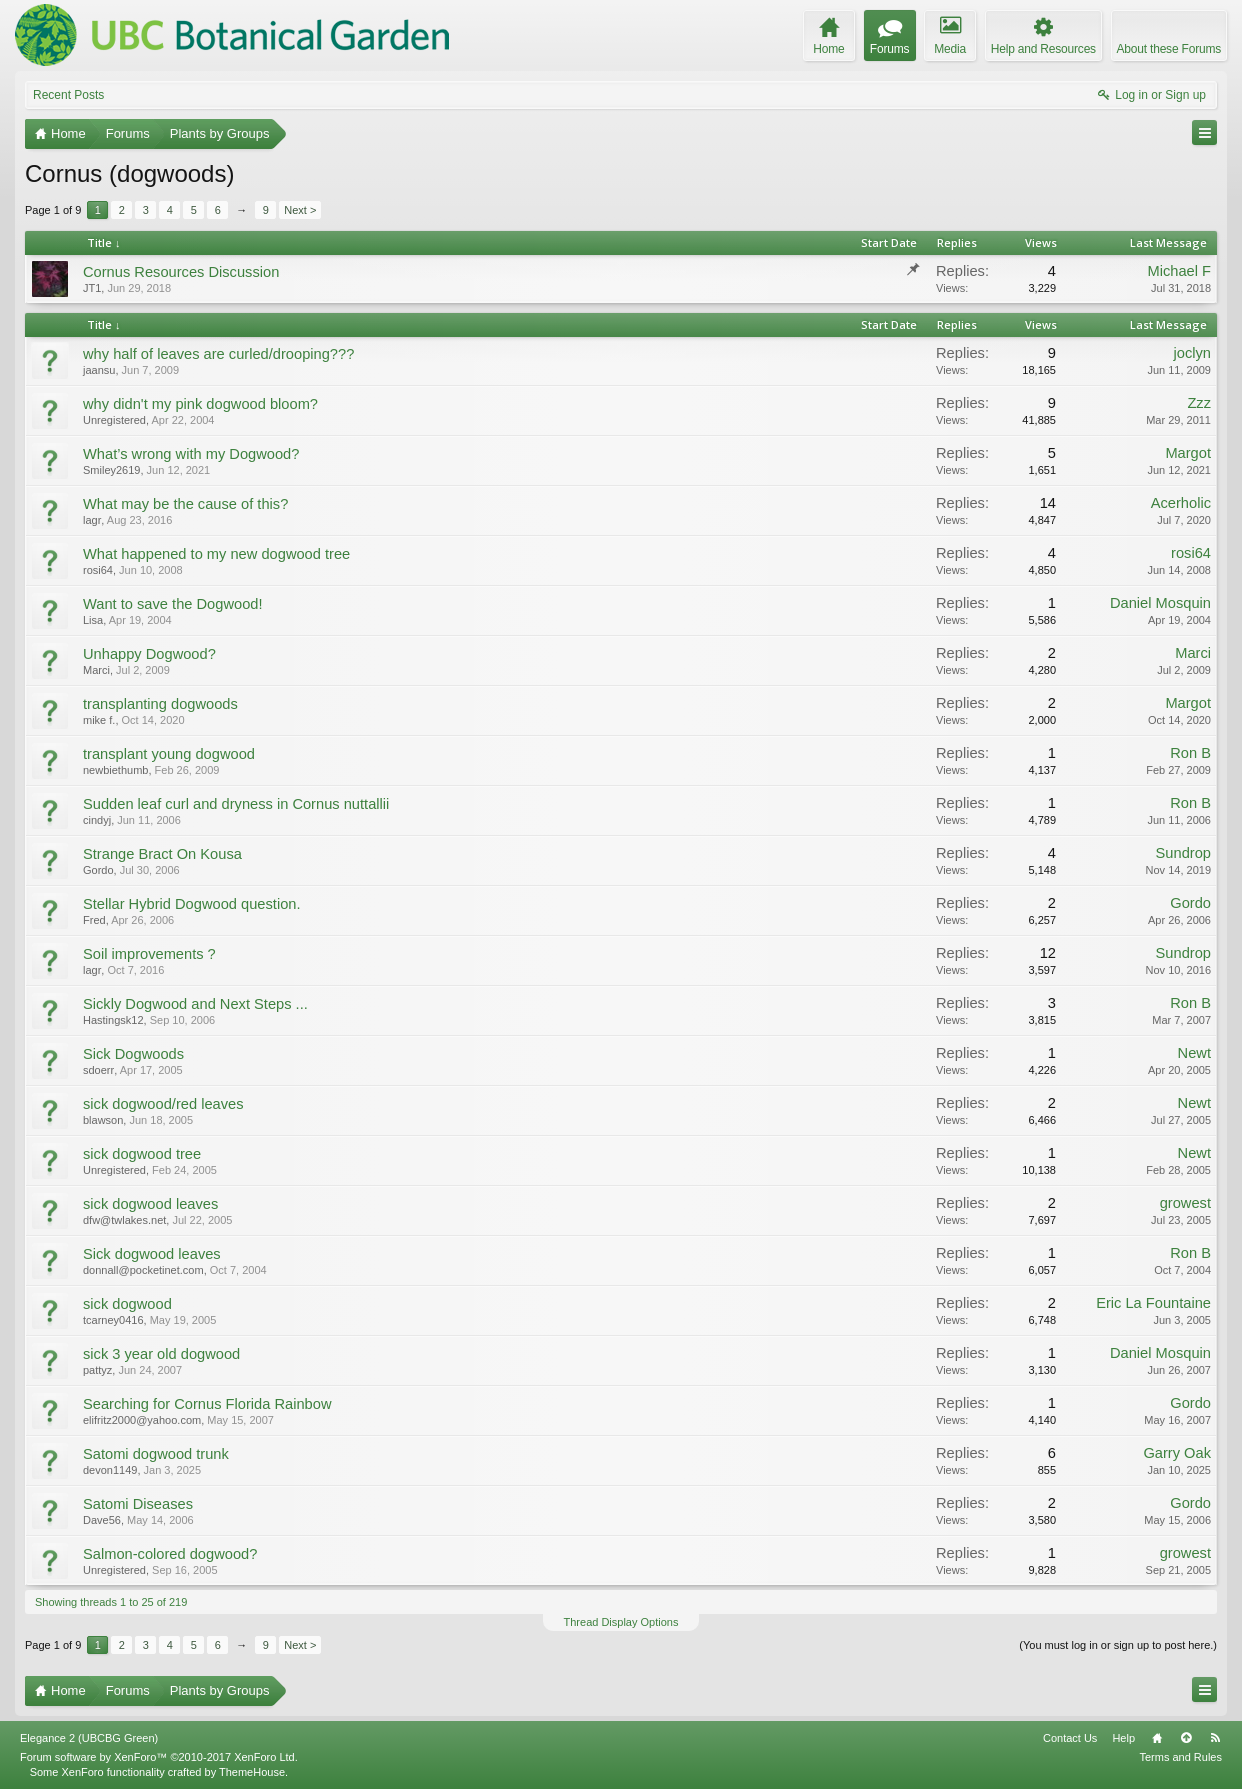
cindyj (97, 820)
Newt (1194, 1053)
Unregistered (114, 420)
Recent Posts (68, 95)
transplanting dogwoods (160, 704)
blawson (103, 1120)
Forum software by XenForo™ (159, 1757)
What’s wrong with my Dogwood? (191, 454)
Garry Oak (1177, 1453)
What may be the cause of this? (185, 504)
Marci (96, 670)
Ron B (1190, 753)
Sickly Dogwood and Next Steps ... (195, 1004)
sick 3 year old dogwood (161, 1354)
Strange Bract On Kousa (162, 854)
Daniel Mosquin (1160, 603)
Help (1123, 1738)
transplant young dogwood (169, 754)
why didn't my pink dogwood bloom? (200, 404)
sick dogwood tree (142, 1154)
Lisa (93, 620)
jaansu (99, 370)
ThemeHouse (252, 1772)
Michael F (1179, 271)
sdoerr (98, 1070)
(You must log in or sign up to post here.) (1118, 1645)
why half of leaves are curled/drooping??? (218, 354)
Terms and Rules (1180, 1757)
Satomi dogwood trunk (156, 1454)
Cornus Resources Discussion (181, 272)
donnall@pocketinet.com (143, 1270)
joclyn (1192, 353)
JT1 (92, 288)
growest (1185, 1203)
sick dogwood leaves (150, 1204)
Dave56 (102, 1520)
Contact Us (1070, 1738)
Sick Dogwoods (133, 1054)
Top (1186, 1738)
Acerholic (1181, 503)
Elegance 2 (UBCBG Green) (89, 1738)
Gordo (98, 870)
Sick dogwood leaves (152, 1254)
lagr (92, 520)
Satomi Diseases (138, 1504)
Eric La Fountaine (1153, 1303)
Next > (300, 210)
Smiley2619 (111, 470)
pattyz (97, 1370)
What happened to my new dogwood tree (216, 554)
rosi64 (98, 570)
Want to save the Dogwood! (173, 604)
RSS (1215, 1738)
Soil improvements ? (149, 954)
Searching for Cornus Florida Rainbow (207, 1404)
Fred (94, 920)
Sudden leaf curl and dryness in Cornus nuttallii (236, 804)
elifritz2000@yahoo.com (142, 1420)
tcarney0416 (113, 1320)
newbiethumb (115, 770)
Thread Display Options (621, 1622)
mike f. (99, 720)
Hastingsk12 (113, 1020)
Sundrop (1183, 853)
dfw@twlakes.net (124, 1220)
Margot (1188, 453)
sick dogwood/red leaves (163, 1104)
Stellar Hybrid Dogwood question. (192, 904)
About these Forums (1169, 49)
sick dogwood (127, 1304)
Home (1157, 1738)
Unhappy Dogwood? (149, 654)
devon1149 (110, 1470)
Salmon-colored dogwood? (170, 1554)
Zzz (1199, 403)
